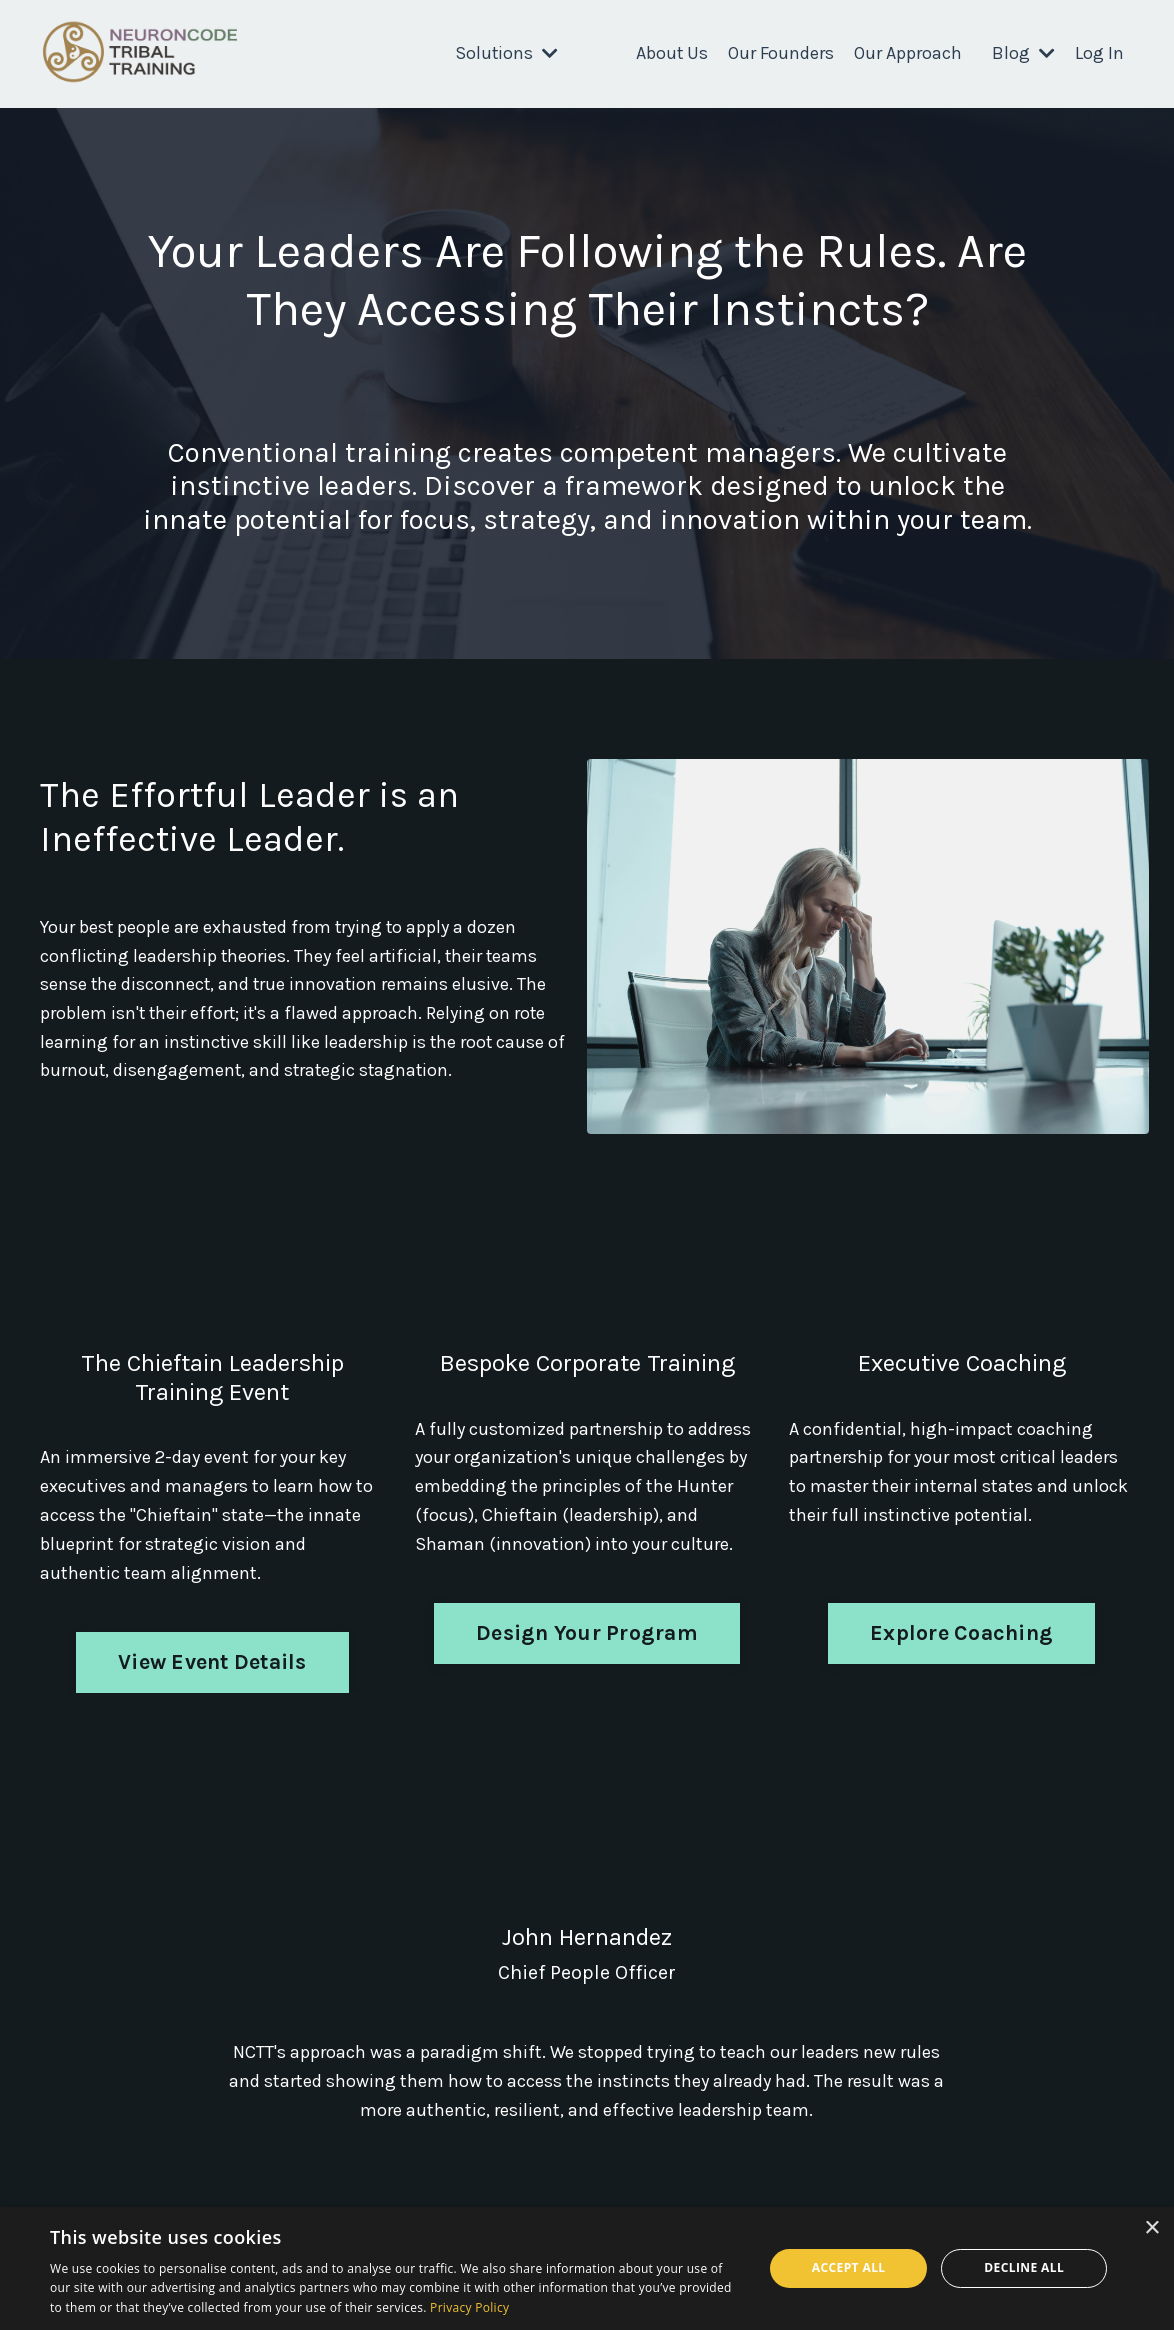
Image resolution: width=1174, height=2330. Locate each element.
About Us (671, 53)
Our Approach (908, 53)
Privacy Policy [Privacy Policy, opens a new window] (469, 2307)
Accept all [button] (849, 2267)
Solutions (506, 53)
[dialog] (587, 2268)
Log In (1099, 53)
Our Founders (781, 53)
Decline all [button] (1024, 2267)
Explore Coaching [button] (961, 1632)
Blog (1023, 53)
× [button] (1151, 2228)
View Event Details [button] (212, 1661)
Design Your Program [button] (587, 1632)
